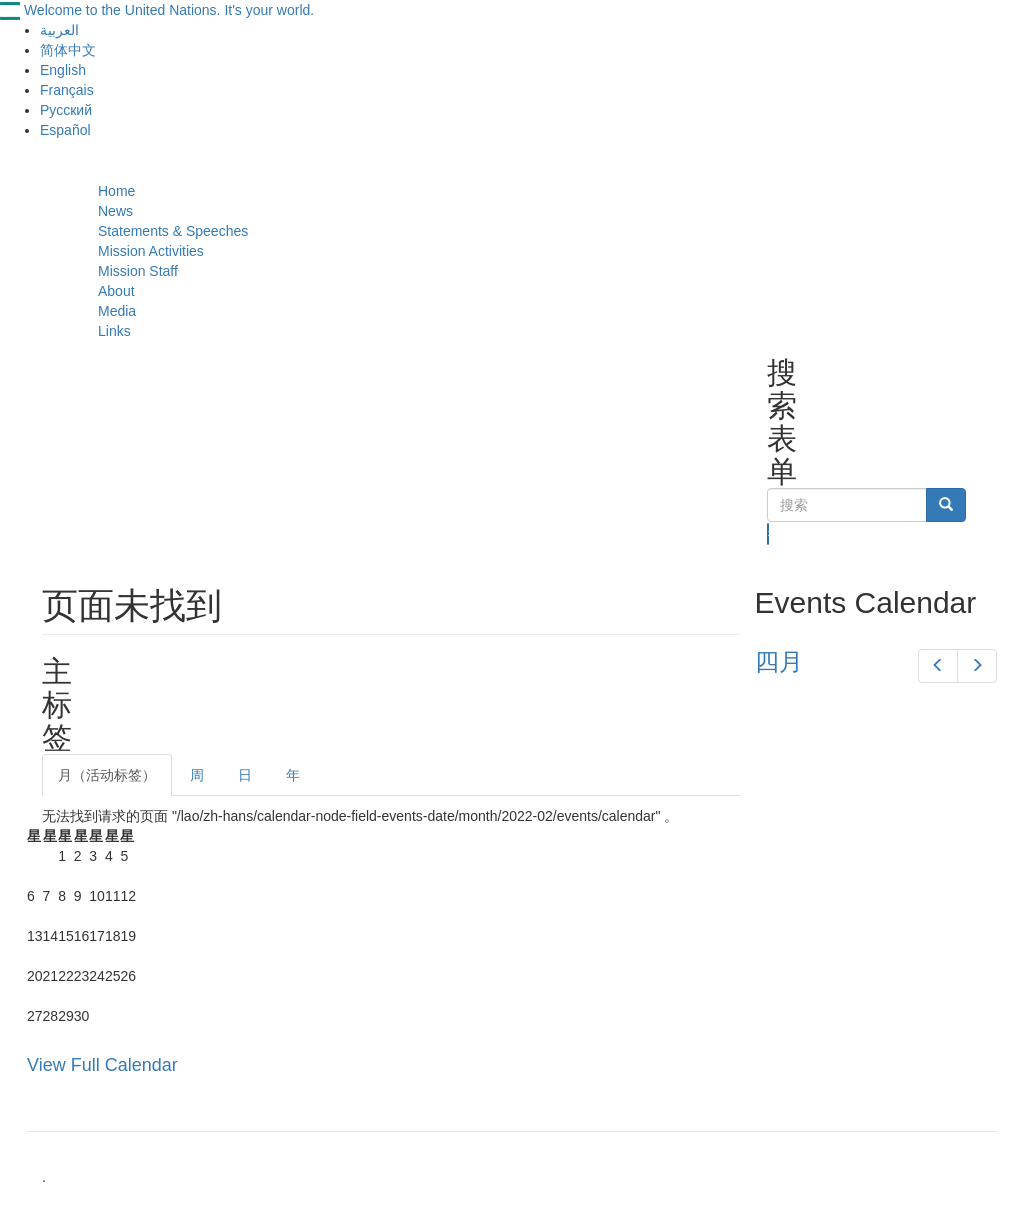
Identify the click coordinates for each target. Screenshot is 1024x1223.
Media (117, 311)
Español (65, 130)
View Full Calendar (102, 1065)
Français (67, 90)
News (115, 211)
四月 (779, 661)
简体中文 (68, 50)
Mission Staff (138, 271)
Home (116, 191)
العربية (59, 30)
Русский (66, 110)
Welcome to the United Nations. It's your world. (169, 10)
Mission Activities (151, 251)
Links (114, 331)
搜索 (768, 534)
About (116, 291)
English (63, 70)
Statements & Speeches (173, 231)
